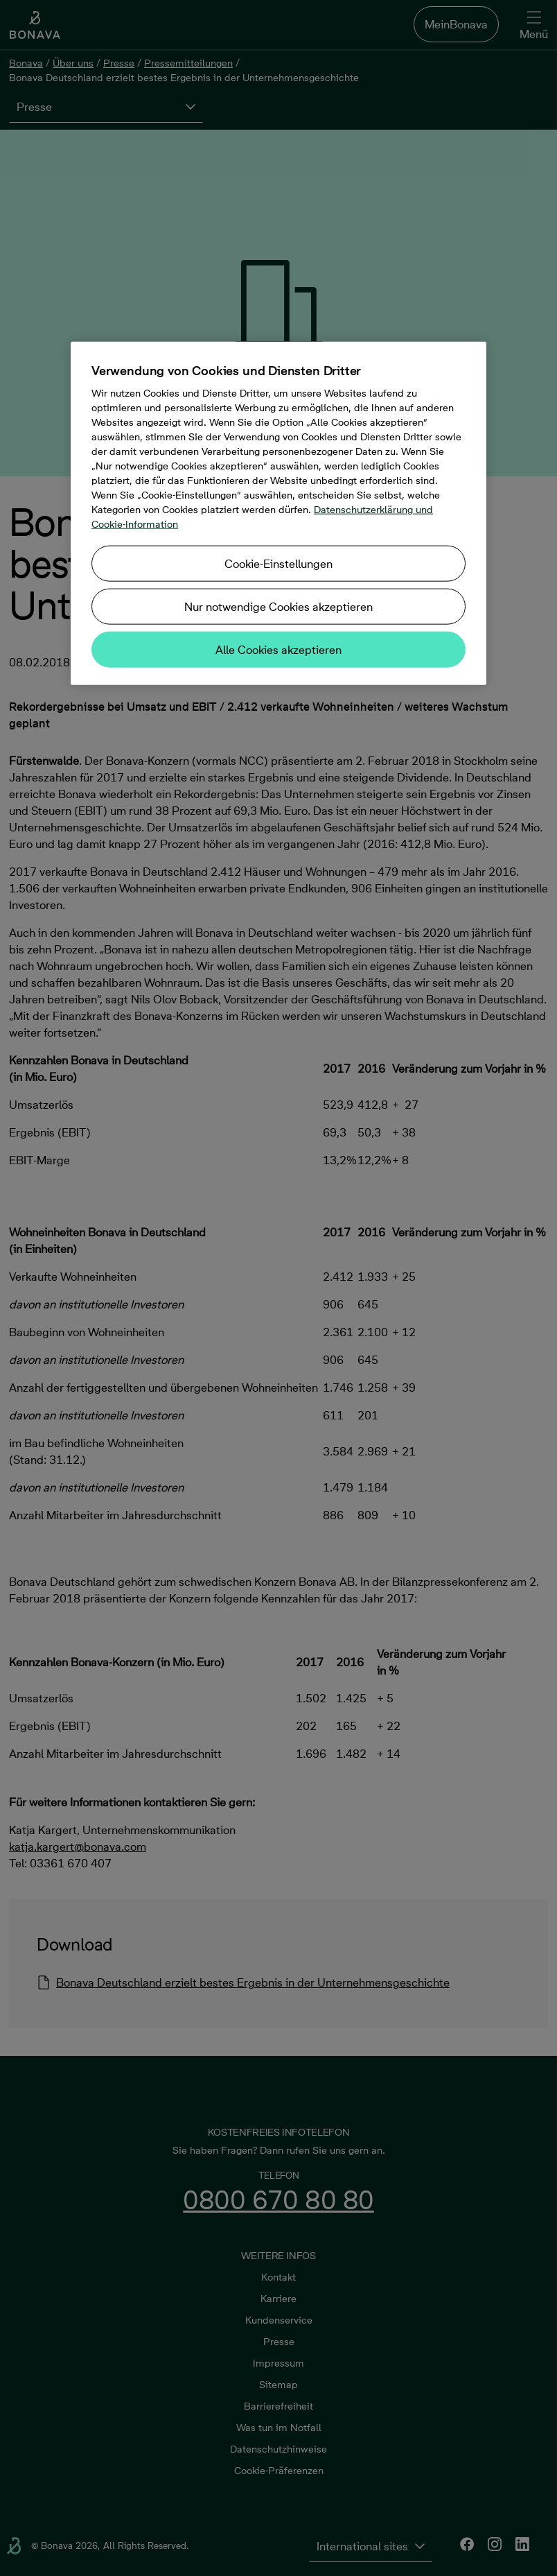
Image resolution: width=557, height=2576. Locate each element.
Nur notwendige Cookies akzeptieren (278, 607)
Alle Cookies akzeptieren (278, 650)
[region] (278, 513)
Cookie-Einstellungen (278, 564)
